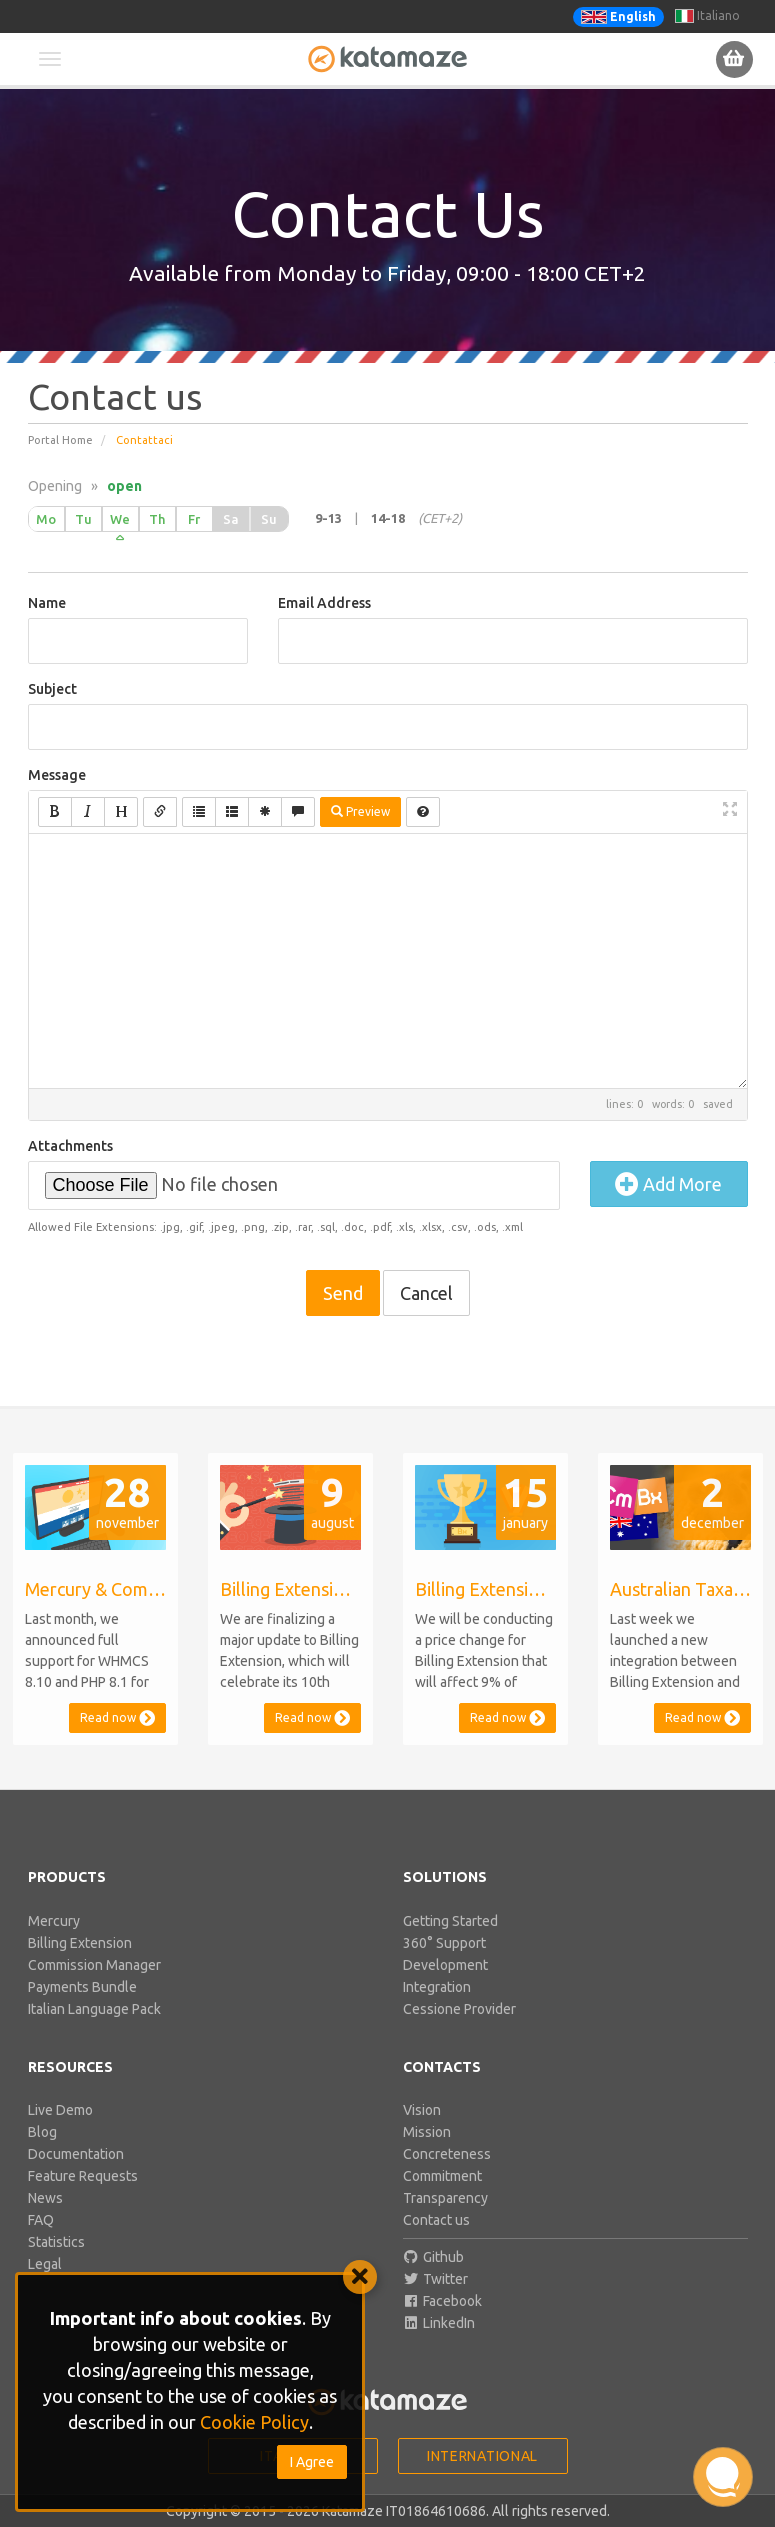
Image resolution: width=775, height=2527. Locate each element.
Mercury (54, 1921)
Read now (117, 1717)
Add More (668, 1184)
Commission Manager (94, 1965)
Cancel (426, 1293)
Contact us (436, 2220)
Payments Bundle (82, 1987)
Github (434, 2257)
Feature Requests (83, 2176)
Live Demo (60, 2110)
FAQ (41, 2220)
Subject (52, 689)
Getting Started (450, 1921)
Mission (427, 2132)
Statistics (56, 2242)
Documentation (76, 2154)
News (45, 2198)
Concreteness (447, 2154)
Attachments (70, 1146)
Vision (422, 2110)
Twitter (436, 2279)
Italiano (707, 16)
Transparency (445, 2198)
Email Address (324, 603)
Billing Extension (80, 1943)
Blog (42, 2132)
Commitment (442, 2176)
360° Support (444, 1943)
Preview (360, 811)
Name (47, 603)
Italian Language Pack (94, 2009)
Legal (45, 2264)
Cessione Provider (459, 2009)
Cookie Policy (254, 2422)
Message (57, 775)
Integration (437, 1987)
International (482, 2456)
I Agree (312, 2462)
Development (445, 1965)
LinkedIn (439, 2323)
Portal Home (60, 440)
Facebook (443, 2301)
